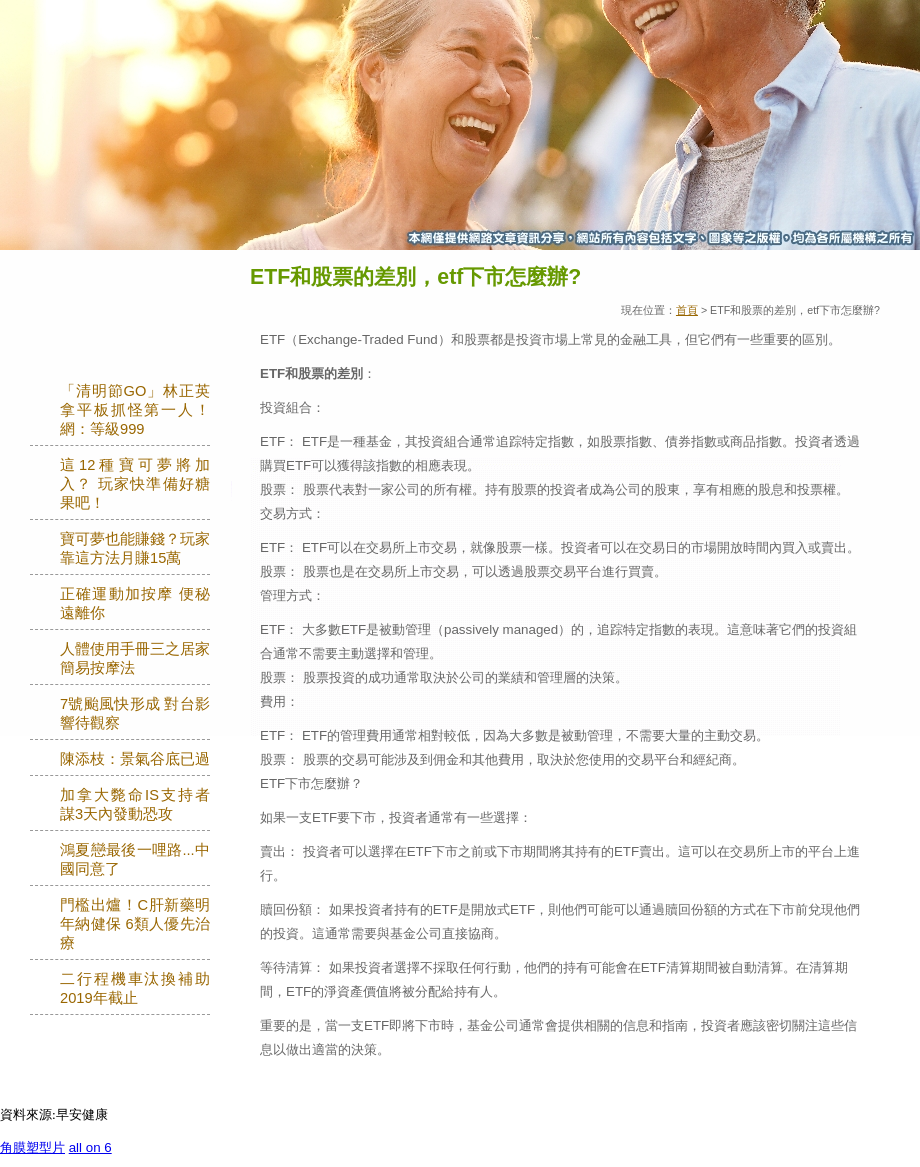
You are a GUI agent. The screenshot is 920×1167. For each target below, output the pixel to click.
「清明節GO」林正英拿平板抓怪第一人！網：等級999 (135, 410)
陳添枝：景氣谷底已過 (135, 759)
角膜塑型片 (32, 1147)
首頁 (687, 310)
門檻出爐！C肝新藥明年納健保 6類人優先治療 (135, 924)
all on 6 (90, 1147)
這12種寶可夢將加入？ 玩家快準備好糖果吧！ (135, 484)
